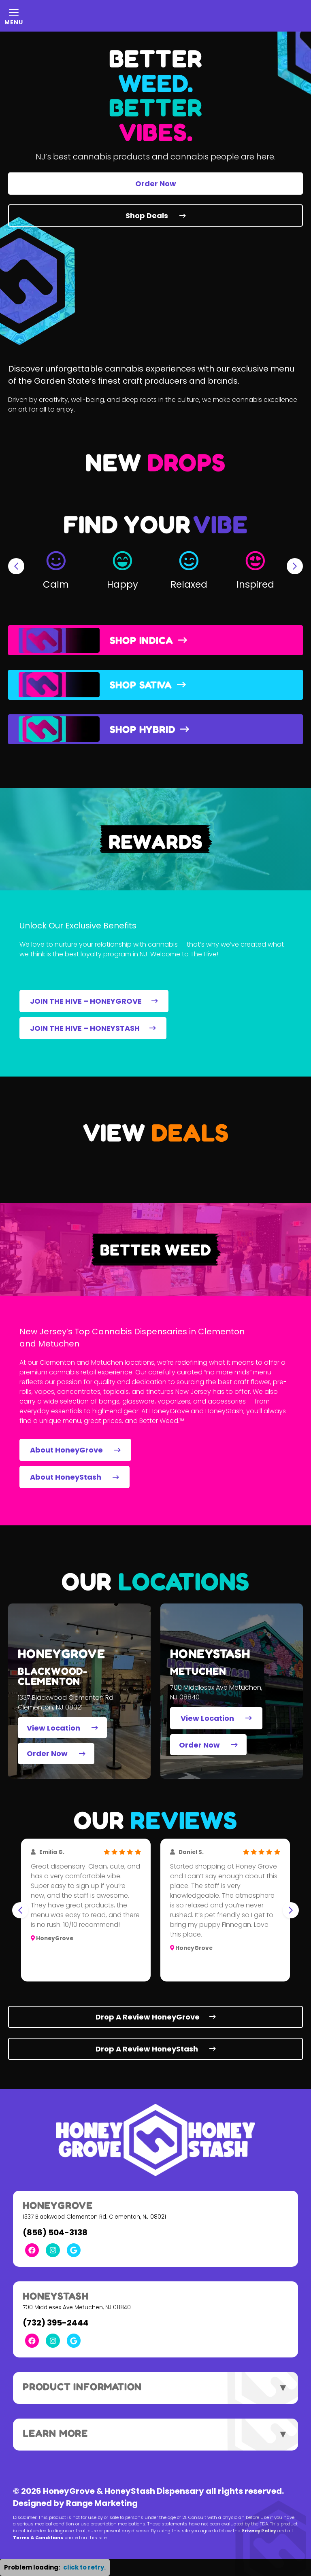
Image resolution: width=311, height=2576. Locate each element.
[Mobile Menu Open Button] (14, 16)
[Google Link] (74, 2250)
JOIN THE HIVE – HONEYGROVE (94, 1001)
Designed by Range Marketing (75, 2503)
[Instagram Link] (53, 2250)
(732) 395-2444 (56, 2322)
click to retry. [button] (84, 2567)
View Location (62, 1728)
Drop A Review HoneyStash (156, 2049)
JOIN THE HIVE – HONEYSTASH (93, 1028)
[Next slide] (295, 566)
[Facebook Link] (32, 2250)
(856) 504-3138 (55, 2232)
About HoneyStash (74, 1477)
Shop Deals (156, 215)
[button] (56, 566)
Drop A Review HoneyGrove (156, 2017)
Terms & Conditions (38, 2537)
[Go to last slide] (16, 566)
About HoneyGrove (75, 1450)
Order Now (155, 183)
